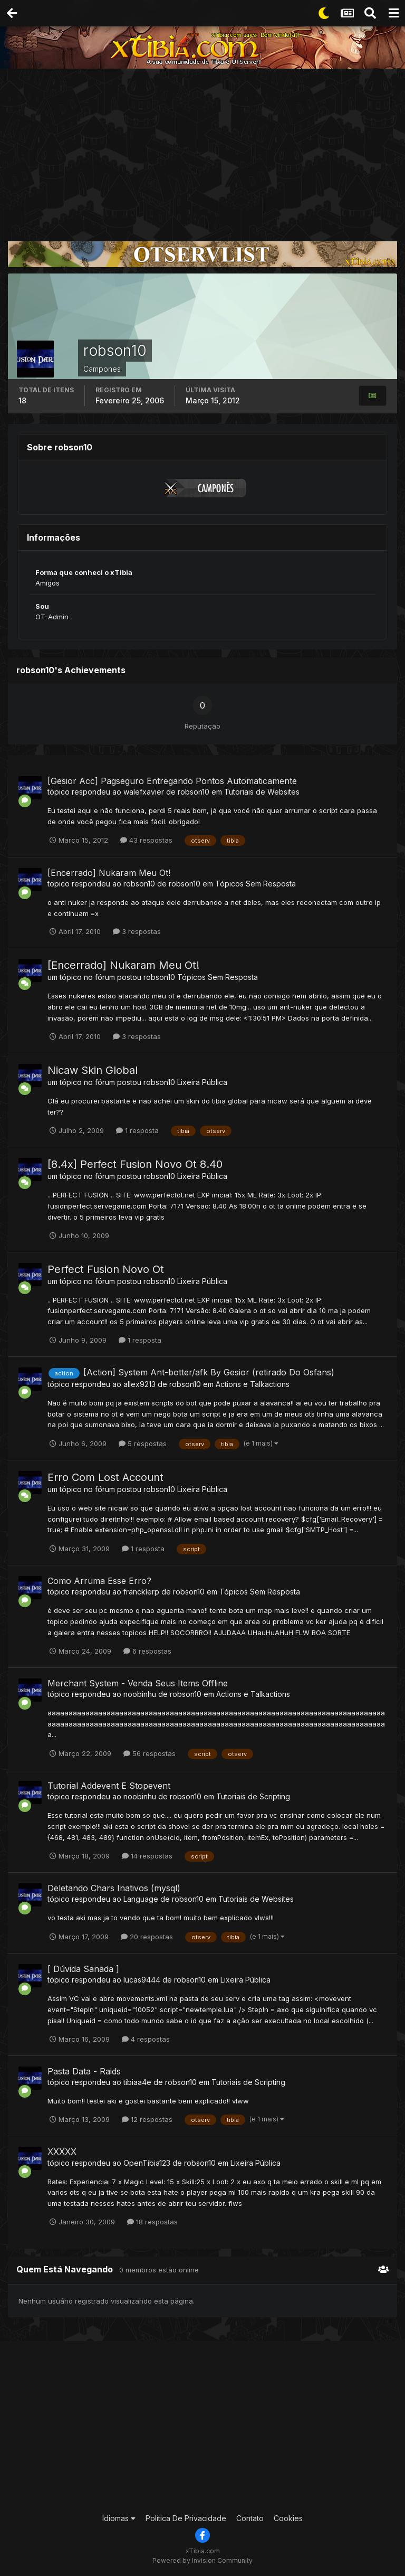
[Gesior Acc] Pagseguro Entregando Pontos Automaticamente (172, 781)
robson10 (193, 791)
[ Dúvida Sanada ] (83, 1969)
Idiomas (119, 2518)
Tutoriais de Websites (262, 791)
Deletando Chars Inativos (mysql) (113, 1888)
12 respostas (147, 2119)
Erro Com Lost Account (105, 1477)
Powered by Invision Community (202, 2560)
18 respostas (152, 2222)
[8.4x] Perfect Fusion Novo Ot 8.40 (135, 1164)
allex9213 (139, 1384)
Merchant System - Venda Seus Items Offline (137, 1683)
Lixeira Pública (202, 1082)
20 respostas (147, 1936)
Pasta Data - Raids (84, 2071)
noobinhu (139, 1694)
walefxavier (143, 791)
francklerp (141, 1591)
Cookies (288, 2518)
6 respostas (147, 1651)
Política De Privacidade (186, 2518)
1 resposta (137, 1130)
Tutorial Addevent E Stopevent (108, 1785)
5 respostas (143, 1443)
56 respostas (149, 1753)
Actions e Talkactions (253, 1384)
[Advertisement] (202, 148)
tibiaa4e (137, 2082)
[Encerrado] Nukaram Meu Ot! (108, 872)
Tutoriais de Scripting (253, 1796)
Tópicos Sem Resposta (255, 883)
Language (140, 1898)
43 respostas (146, 840)
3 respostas (137, 931)
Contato (250, 2518)
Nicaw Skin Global (92, 1070)
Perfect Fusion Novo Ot (105, 1269)
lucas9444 (141, 1979)
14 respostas (147, 1856)
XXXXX (61, 2151)
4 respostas (146, 2039)
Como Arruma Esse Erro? (99, 1580)
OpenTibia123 (146, 2162)
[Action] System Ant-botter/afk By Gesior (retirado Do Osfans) (208, 1372)
